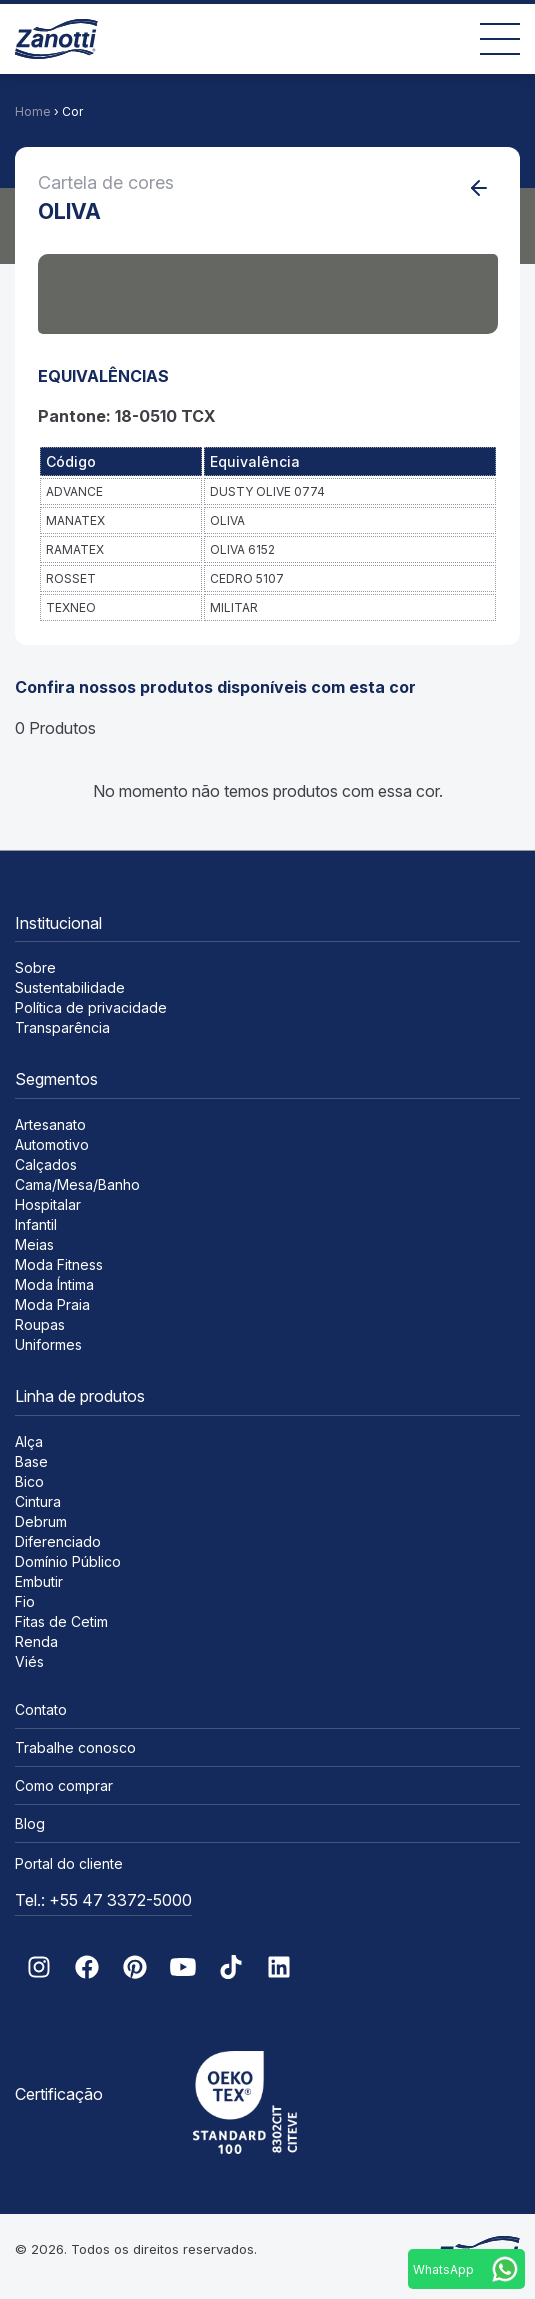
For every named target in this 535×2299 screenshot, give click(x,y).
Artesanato (50, 1124)
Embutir (39, 1581)
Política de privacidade (91, 1007)
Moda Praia (52, 1304)
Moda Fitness (59, 1264)
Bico (29, 1481)
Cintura (38, 1501)
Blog (30, 1823)
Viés (29, 1661)
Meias (34, 1244)
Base (31, 1461)
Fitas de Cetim (61, 1621)
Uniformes (48, 1344)
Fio (25, 1601)
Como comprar (64, 1785)
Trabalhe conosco (75, 1747)
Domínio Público (68, 1561)
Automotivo (52, 1144)
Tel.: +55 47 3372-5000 (103, 1900)
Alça (29, 1441)
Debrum (41, 1521)
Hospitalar (48, 1204)
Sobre (35, 967)
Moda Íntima (54, 1284)
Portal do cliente (69, 1863)
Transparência (62, 1027)
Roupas (40, 1324)
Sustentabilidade (70, 987)
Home (33, 111)
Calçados (46, 1164)
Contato (41, 1709)
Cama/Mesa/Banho (77, 1184)
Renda (36, 1641)
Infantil (36, 1224)
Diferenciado (58, 1541)
